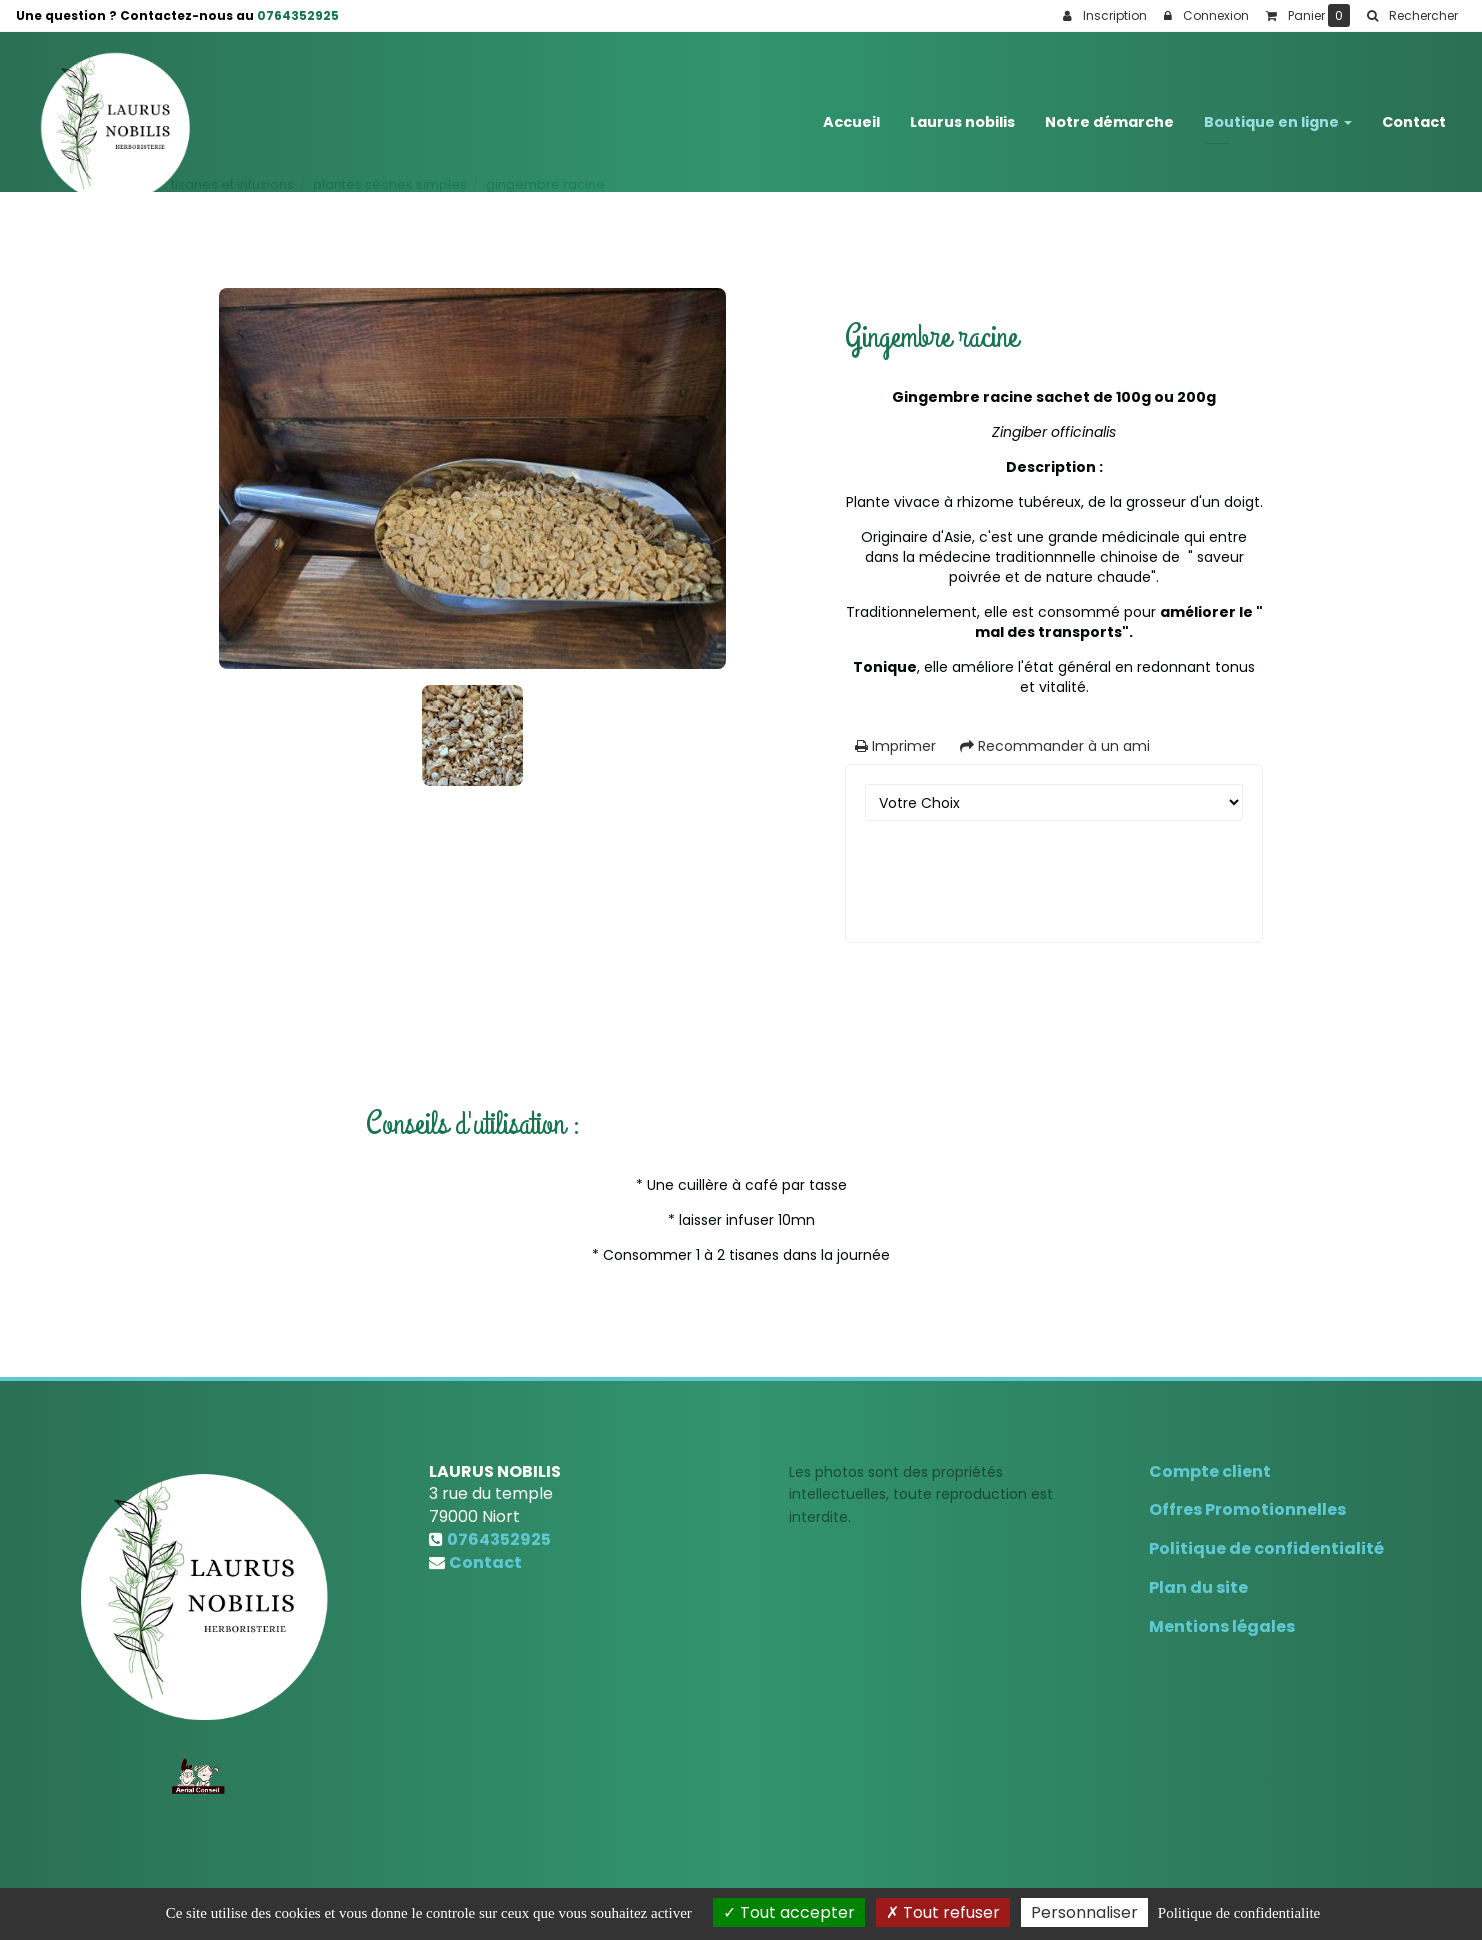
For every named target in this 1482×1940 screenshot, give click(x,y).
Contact (1414, 112)
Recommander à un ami (1055, 746)
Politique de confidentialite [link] (1239, 1913)
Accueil (851, 112)
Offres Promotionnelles (1247, 1509)
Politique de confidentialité (1266, 1548)
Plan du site (1198, 1587)
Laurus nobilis (962, 112)
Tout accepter (789, 1912)
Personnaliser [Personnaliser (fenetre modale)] (1084, 1912)
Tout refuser (943, 1912)
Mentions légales (1222, 1626)
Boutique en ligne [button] (1278, 112)
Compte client (1210, 1471)
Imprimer (895, 746)
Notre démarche (1109, 112)
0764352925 (298, 15)
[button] (1412, 16)
